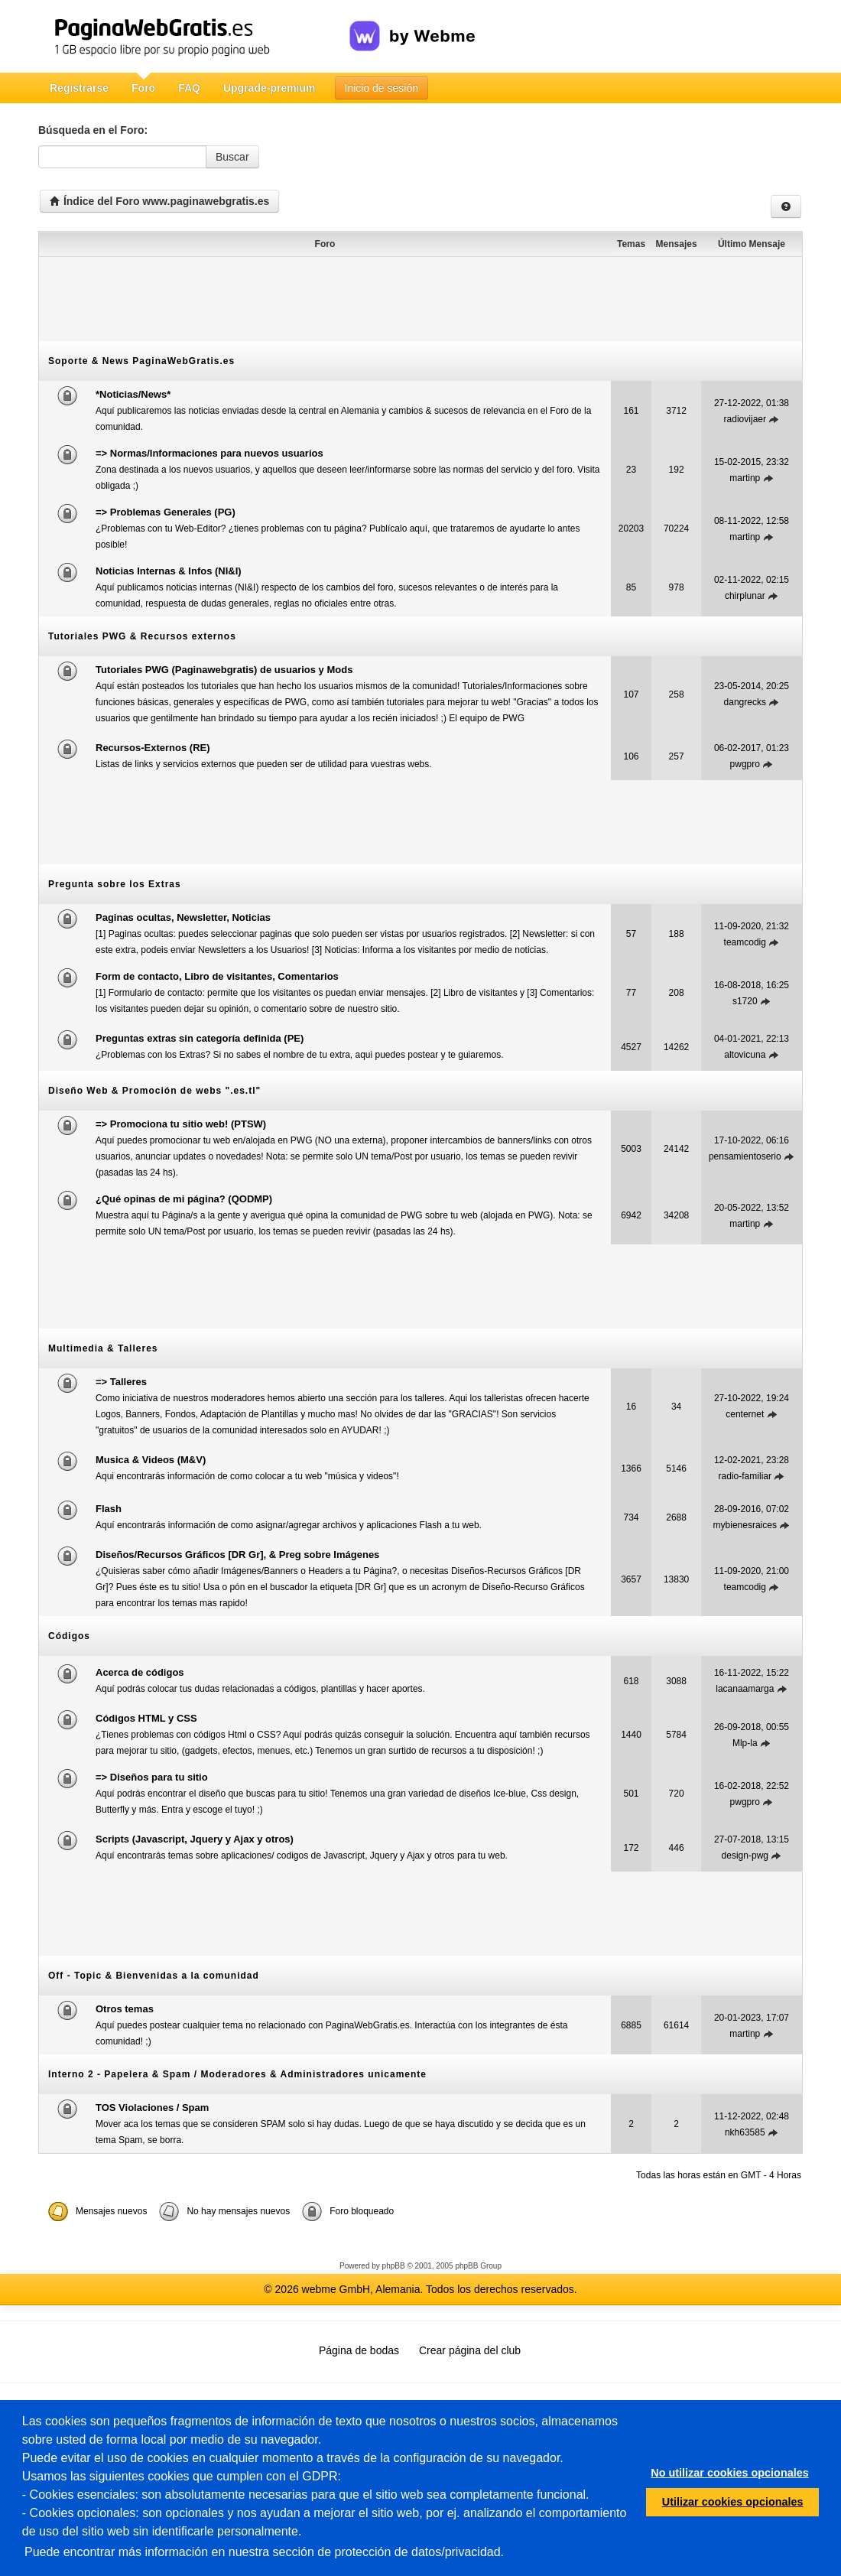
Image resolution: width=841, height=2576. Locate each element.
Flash (109, 1508)
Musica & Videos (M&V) (151, 1459)
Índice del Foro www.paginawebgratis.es (159, 201)
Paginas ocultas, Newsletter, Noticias (183, 917)
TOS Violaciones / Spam (152, 2107)
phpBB (393, 2266)
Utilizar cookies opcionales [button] (733, 2502)
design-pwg (745, 1855)
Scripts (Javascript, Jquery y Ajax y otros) (195, 1839)
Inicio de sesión (382, 88)
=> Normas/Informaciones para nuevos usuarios (209, 453)
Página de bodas (359, 2350)
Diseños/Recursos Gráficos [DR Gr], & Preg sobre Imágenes (237, 1554)
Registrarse (79, 88)
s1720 (745, 1001)
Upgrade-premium (269, 88)
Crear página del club (470, 2350)
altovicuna (744, 1054)
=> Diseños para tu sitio (152, 1777)
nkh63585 (745, 2132)
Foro (143, 88)
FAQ (189, 88)
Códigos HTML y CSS (146, 1718)
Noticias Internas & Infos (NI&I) (169, 571)
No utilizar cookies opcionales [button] (729, 2473)
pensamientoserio (745, 1156)
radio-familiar (745, 1476)
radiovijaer (745, 419)
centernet (745, 1414)
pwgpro (745, 764)
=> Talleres (121, 1381)
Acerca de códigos (140, 1672)
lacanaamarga (745, 1688)
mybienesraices (745, 1525)
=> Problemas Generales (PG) (165, 512)
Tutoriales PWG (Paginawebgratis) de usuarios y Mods (224, 669)
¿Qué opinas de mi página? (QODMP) (184, 1199)
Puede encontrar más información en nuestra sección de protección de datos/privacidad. (264, 2551)
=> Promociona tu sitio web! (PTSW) (181, 1124)
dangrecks (745, 702)
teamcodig (745, 942)
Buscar (232, 157)
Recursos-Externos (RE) (153, 747)
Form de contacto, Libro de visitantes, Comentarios (217, 976)
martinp (744, 478)
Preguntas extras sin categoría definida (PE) (200, 1038)
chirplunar (745, 595)
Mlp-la (745, 1743)
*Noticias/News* (133, 394)
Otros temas (125, 2009)
